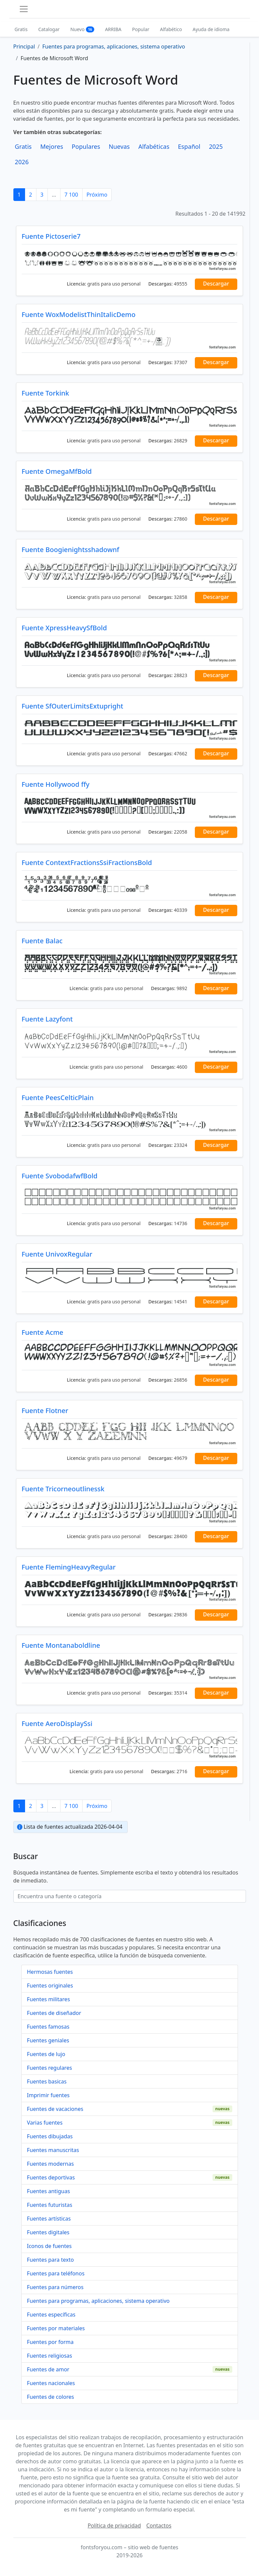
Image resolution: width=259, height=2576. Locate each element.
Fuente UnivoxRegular (57, 1254)
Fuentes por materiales (56, 2328)
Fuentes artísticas (49, 2218)
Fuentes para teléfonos (56, 2273)
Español (189, 146)
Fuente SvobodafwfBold (60, 1175)
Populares (86, 146)
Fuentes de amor (48, 2369)
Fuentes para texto (50, 2259)
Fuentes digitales (48, 2232)
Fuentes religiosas (49, 2355)
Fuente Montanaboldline (61, 1645)
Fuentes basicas (47, 2081)
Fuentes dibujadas (50, 2136)
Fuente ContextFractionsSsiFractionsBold (87, 862)
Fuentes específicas (51, 2314)
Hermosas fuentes (50, 1971)
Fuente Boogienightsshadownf (70, 549)
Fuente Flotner (45, 1410)
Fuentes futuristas (50, 2205)
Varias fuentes (45, 2122)
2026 (22, 162)
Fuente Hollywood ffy (56, 784)
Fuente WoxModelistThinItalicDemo (79, 314)
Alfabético (171, 29)
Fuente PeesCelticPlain (58, 1097)
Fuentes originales (50, 1985)
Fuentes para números (55, 2287)
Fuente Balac (42, 940)
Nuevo (82, 29)
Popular (140, 29)
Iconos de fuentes (49, 2246)
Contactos (158, 2525)
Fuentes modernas (50, 2163)
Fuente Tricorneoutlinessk (63, 1488)
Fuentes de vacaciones (55, 2109)
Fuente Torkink (45, 393)
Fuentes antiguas (48, 2191)
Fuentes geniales (48, 2040)
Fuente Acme (42, 1332)
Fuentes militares (48, 1999)
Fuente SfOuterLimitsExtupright (72, 706)
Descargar (216, 283)
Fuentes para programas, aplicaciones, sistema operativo (98, 2300)
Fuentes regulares (49, 2067)
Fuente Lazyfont (47, 1019)
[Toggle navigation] (23, 9)
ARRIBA (113, 29)
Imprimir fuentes (48, 2095)
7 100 (71, 194)
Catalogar (48, 29)
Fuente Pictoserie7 (51, 236)
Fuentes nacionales (51, 2383)
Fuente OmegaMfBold (57, 471)
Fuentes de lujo (46, 2054)
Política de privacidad (114, 2525)
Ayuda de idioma (210, 29)
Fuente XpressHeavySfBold (64, 627)
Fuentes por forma (50, 2342)
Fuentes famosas (48, 2026)
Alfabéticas (153, 146)
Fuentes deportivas (51, 2177)
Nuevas (119, 146)
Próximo (97, 194)
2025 (216, 146)
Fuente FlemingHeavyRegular (69, 1567)
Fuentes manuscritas (53, 2150)
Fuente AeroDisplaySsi (57, 1723)
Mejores (51, 146)
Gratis (21, 29)
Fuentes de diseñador (54, 2013)
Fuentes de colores (50, 2396)
